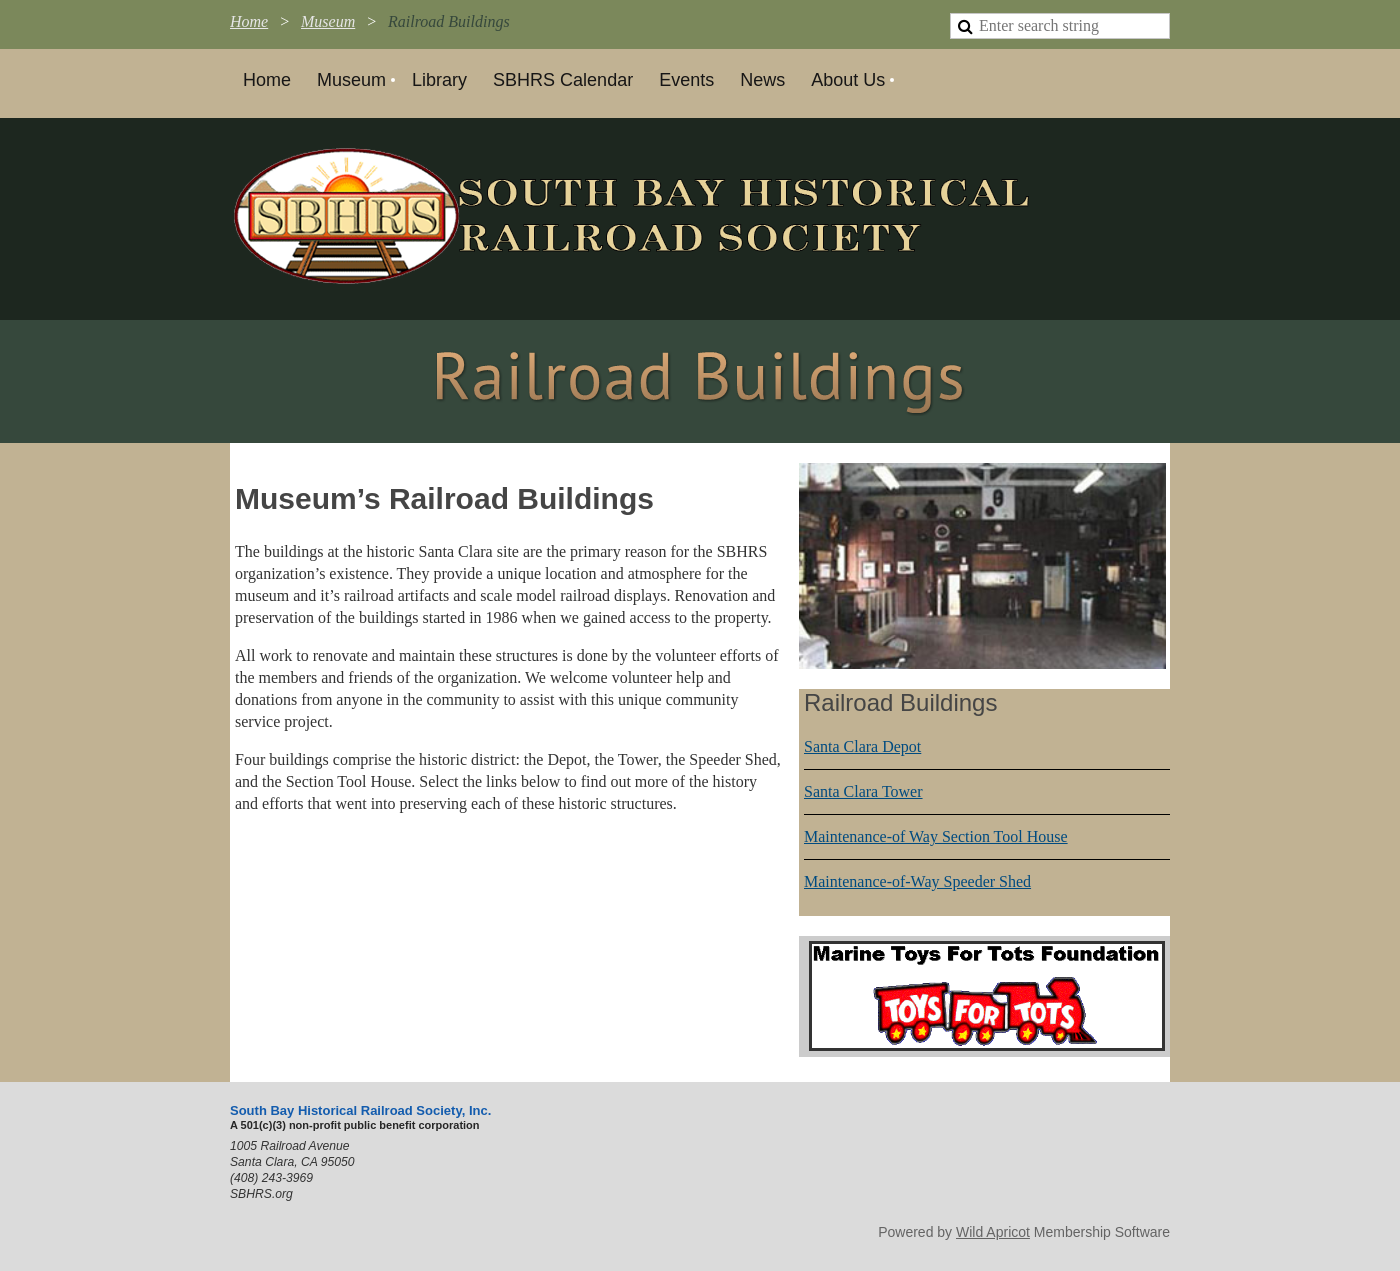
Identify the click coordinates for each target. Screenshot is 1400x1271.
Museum (328, 21)
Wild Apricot (993, 1232)
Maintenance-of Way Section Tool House (936, 836)
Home (249, 21)
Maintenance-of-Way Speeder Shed (917, 881)
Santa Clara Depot (862, 746)
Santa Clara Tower (863, 791)
